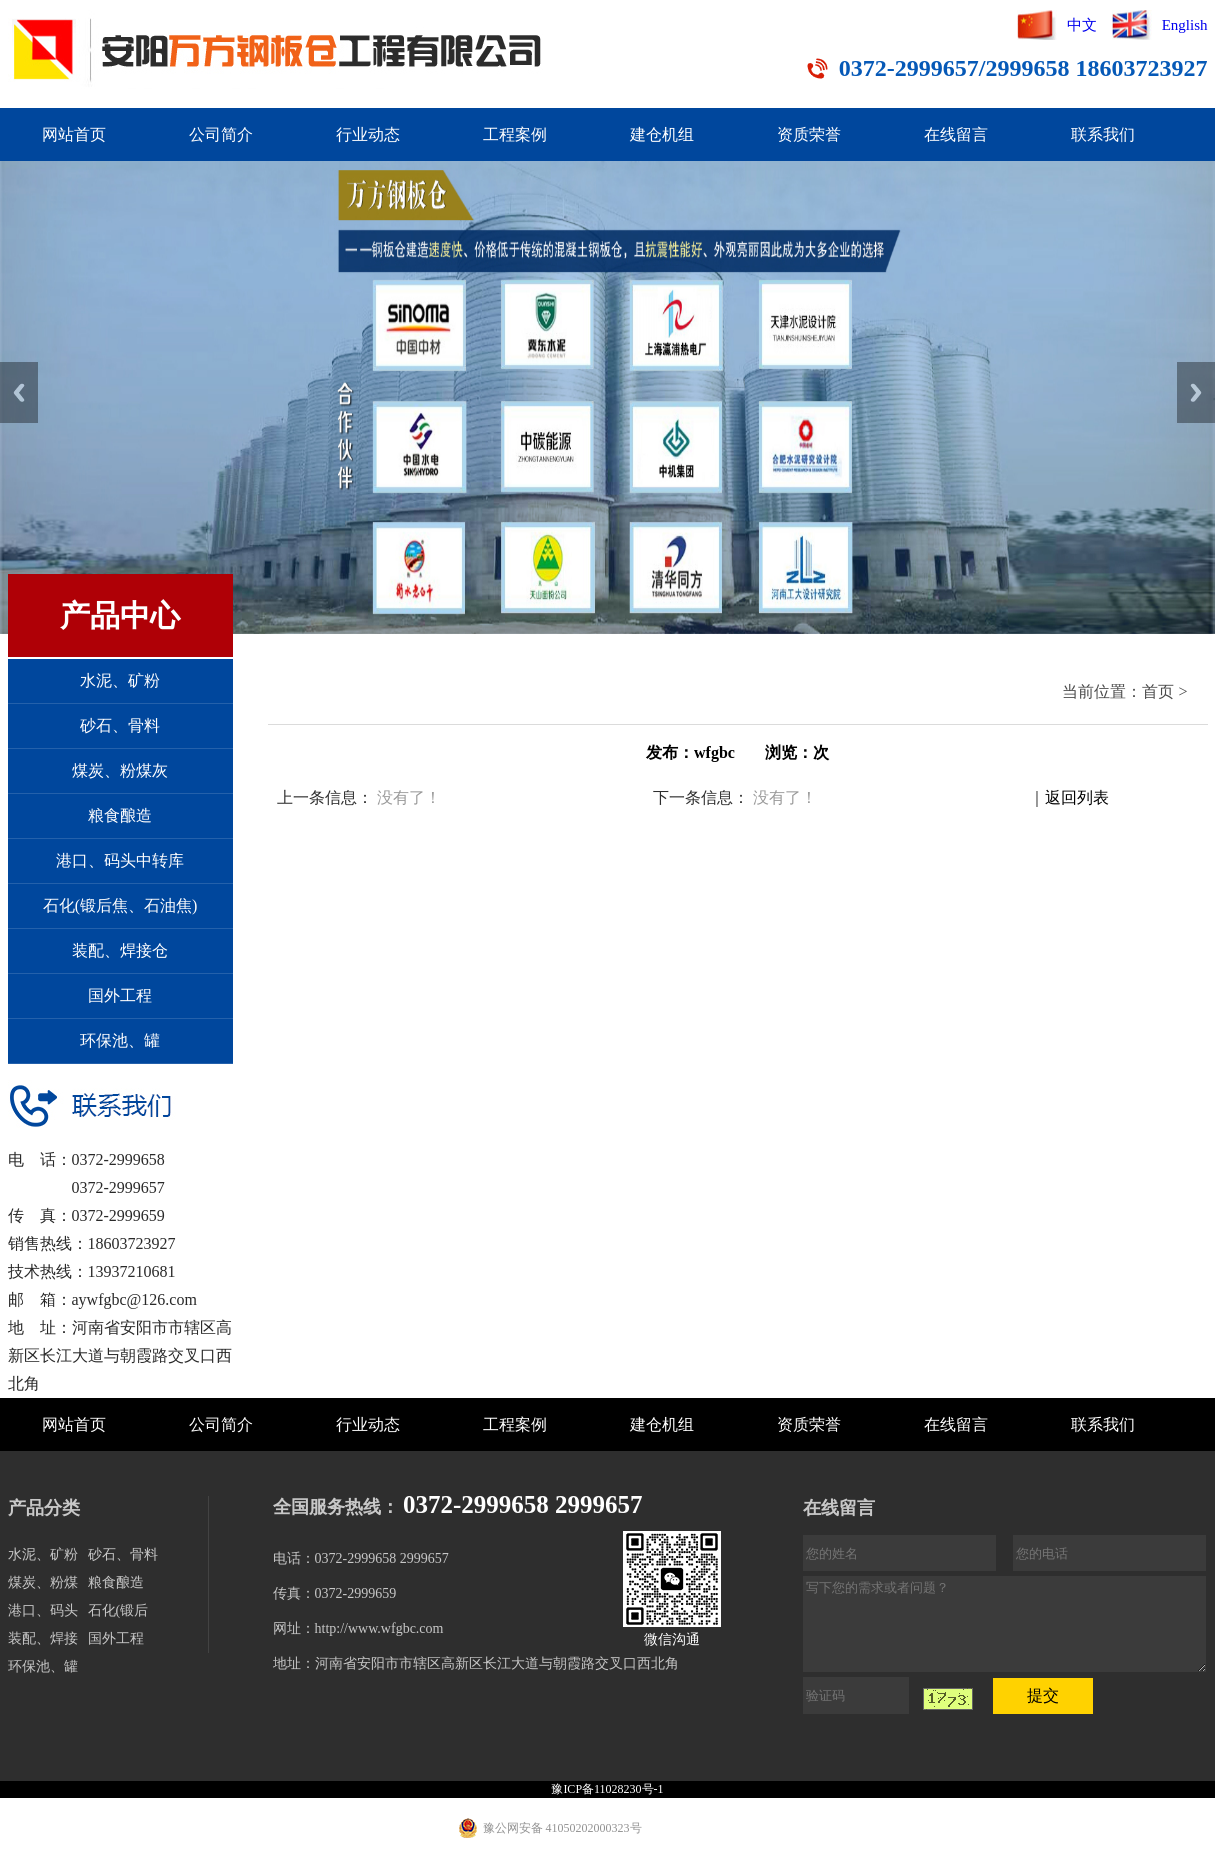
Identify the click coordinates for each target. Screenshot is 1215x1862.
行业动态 (368, 134)
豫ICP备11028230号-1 (607, 1789)
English (1185, 25)
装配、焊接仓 (120, 950)
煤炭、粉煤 (43, 1582)
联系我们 (1103, 134)
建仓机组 (662, 134)
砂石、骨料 (120, 725)
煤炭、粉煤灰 (120, 770)
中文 (1082, 25)
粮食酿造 (120, 815)
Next (1196, 392)
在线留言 (956, 134)
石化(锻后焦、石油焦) (120, 905)
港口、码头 (43, 1610)
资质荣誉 (809, 134)
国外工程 (120, 995)
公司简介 (221, 134)
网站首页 (74, 134)
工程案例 (515, 134)
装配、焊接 (43, 1638)
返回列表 (1077, 797)
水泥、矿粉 (120, 680)
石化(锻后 (118, 1610)
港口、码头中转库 (120, 860)
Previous (19, 392)
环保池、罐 (120, 1040)
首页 (1158, 691)
